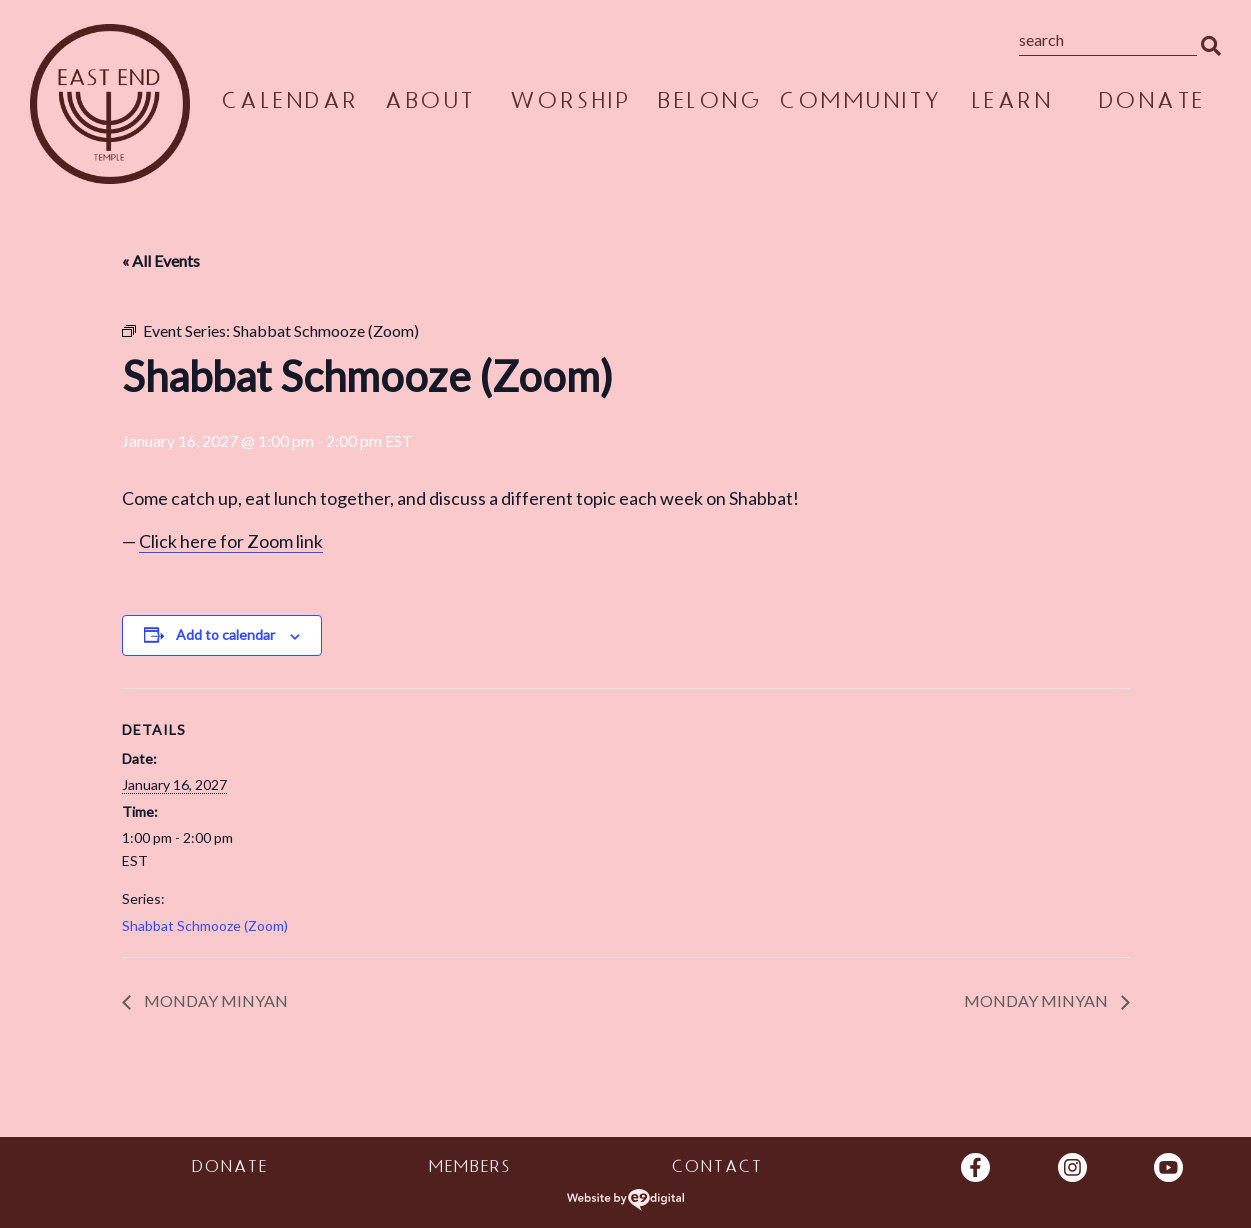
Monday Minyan (214, 1000)
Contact (716, 1169)
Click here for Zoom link (231, 541)
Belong (709, 104)
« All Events (161, 260)
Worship (570, 104)
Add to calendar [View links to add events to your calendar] (225, 634)
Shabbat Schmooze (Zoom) (205, 925)
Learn (1012, 104)
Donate (1151, 104)
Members (469, 1169)
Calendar (290, 104)
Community (860, 104)
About (429, 104)
